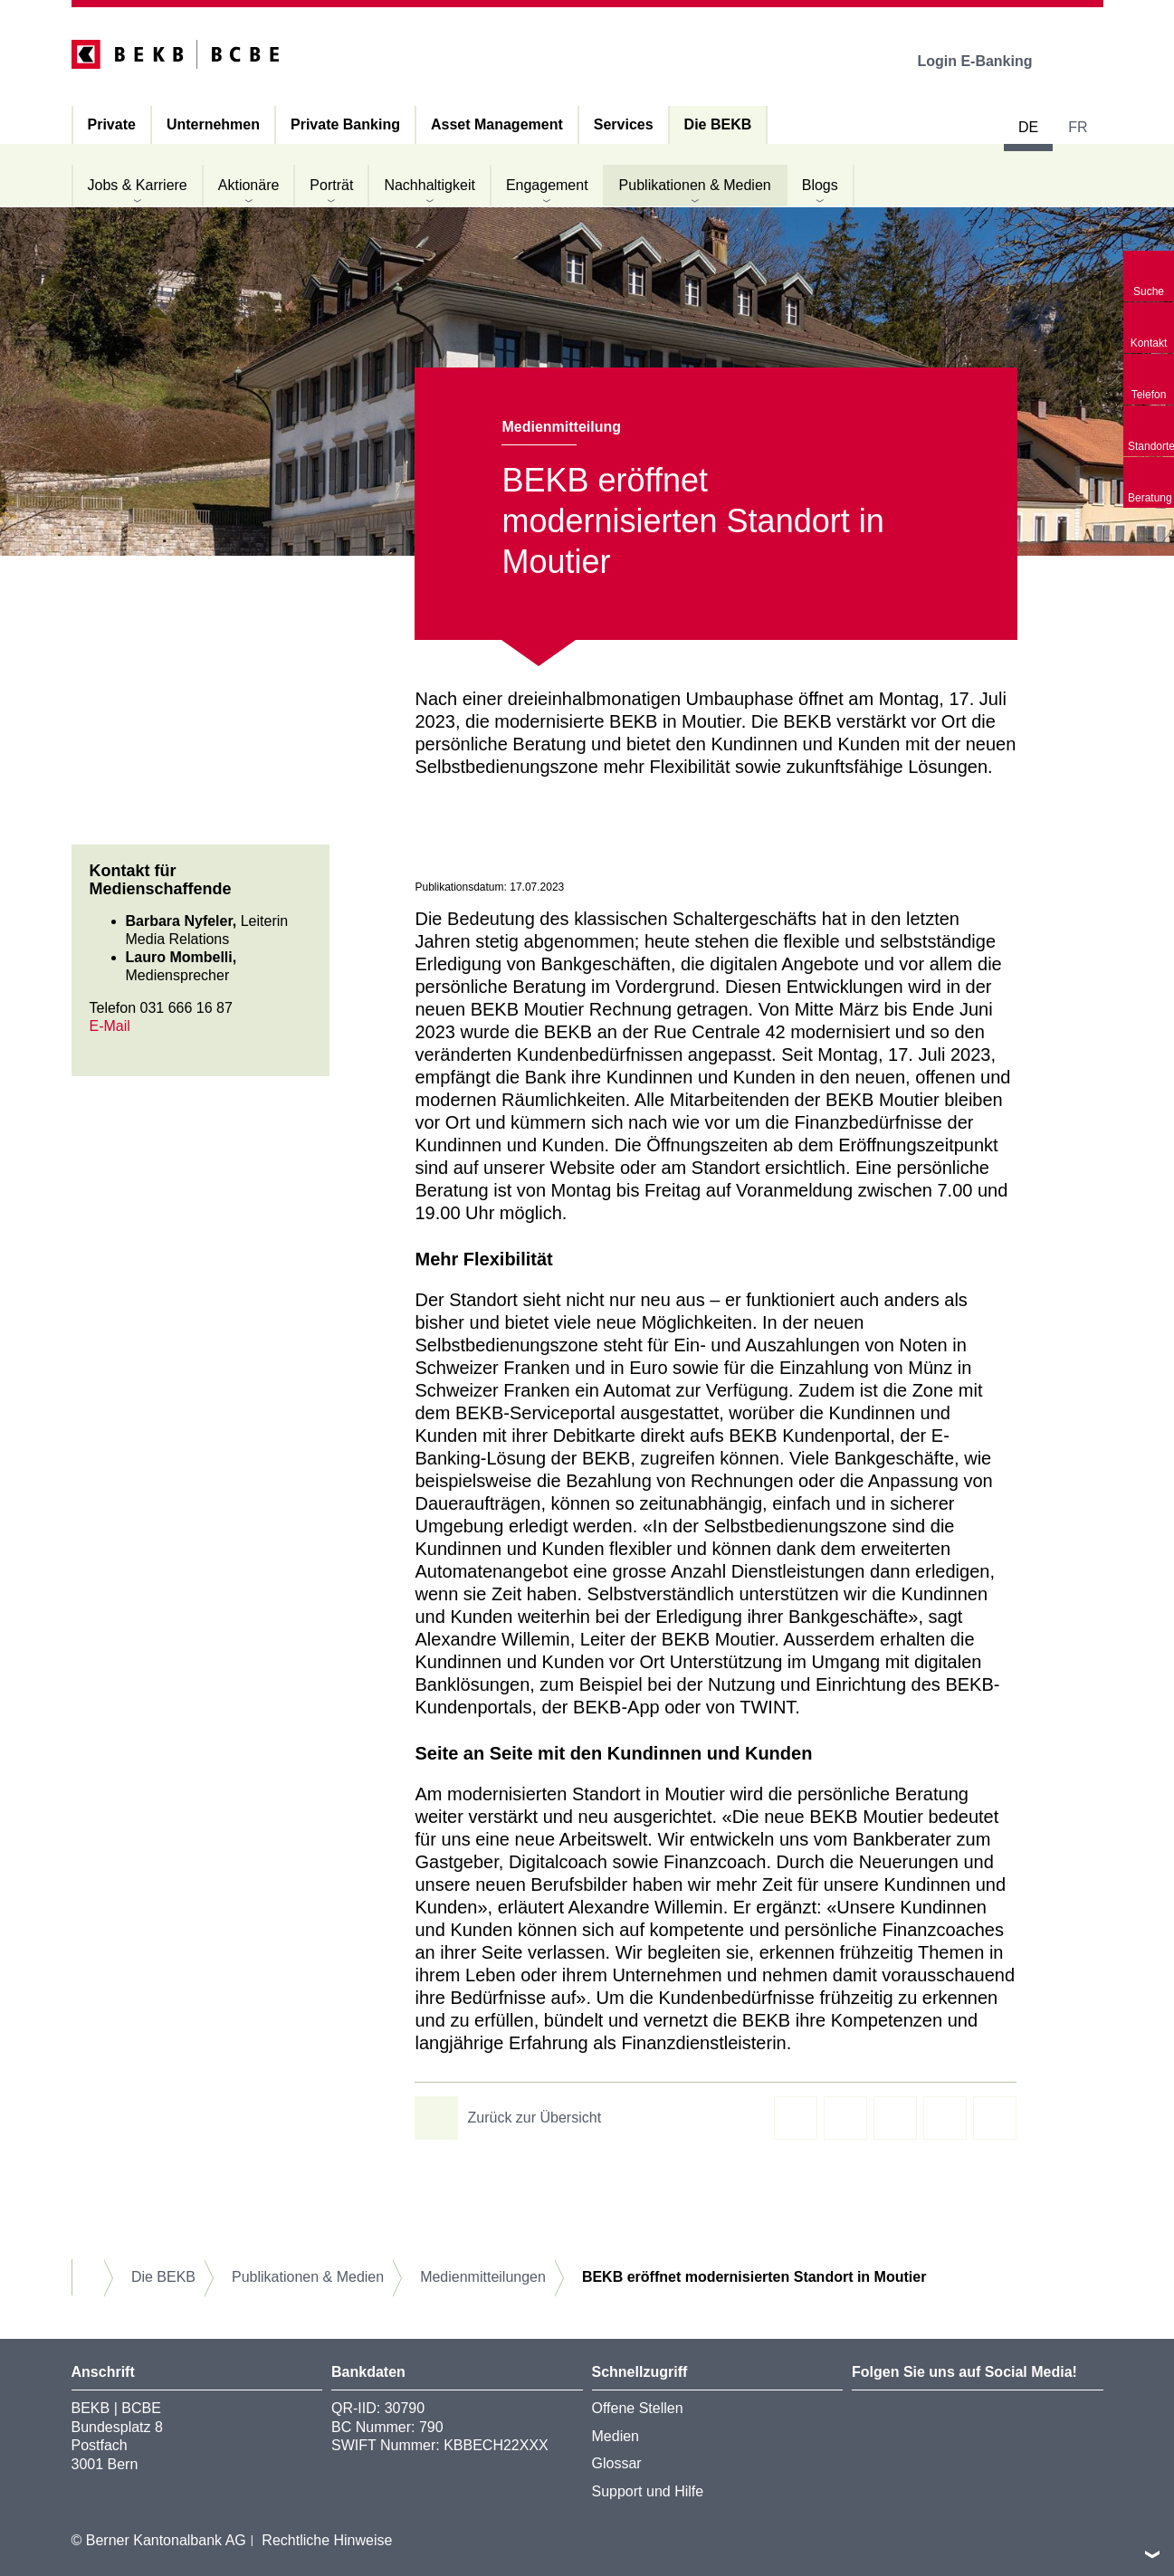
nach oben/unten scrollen (1152, 2554)
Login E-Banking (987, 61)
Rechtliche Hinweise (327, 2540)
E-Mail (110, 1026)
